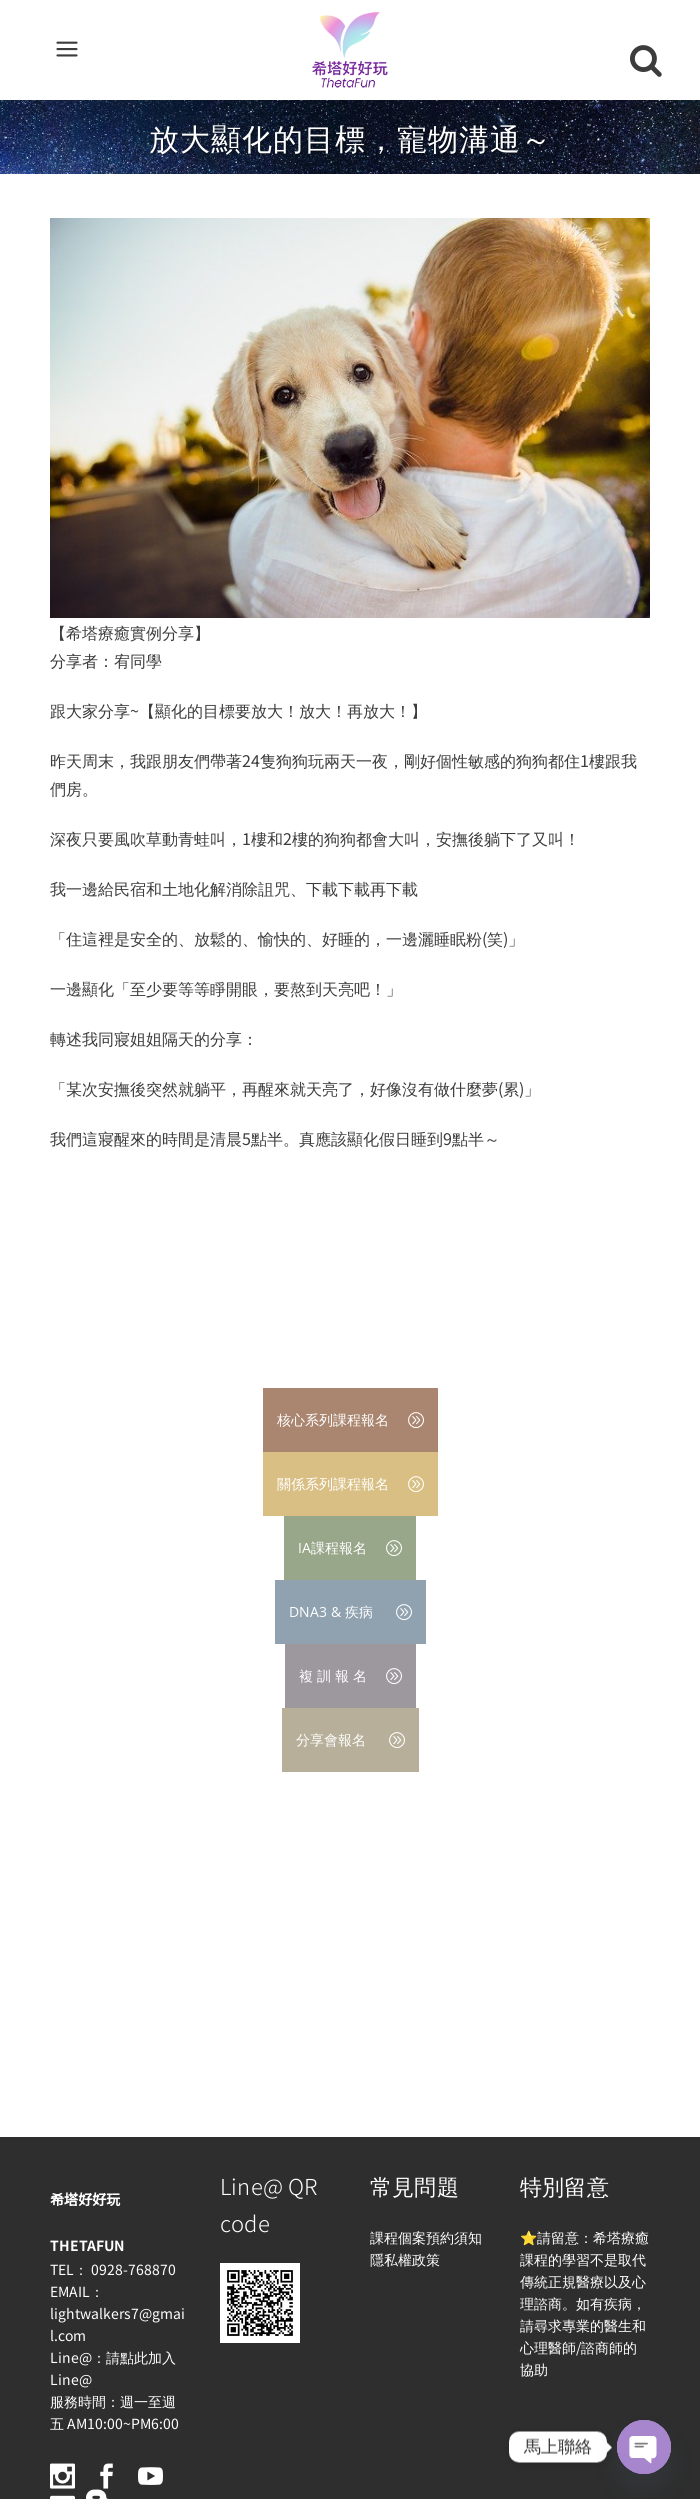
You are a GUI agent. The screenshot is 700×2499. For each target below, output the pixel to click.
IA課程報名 (350, 1547)
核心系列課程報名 (350, 1419)
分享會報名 (350, 1739)
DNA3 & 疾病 (350, 1611)
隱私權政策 (405, 2259)
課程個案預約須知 (426, 2237)
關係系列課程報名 (350, 1483)
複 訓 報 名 (350, 1675)
